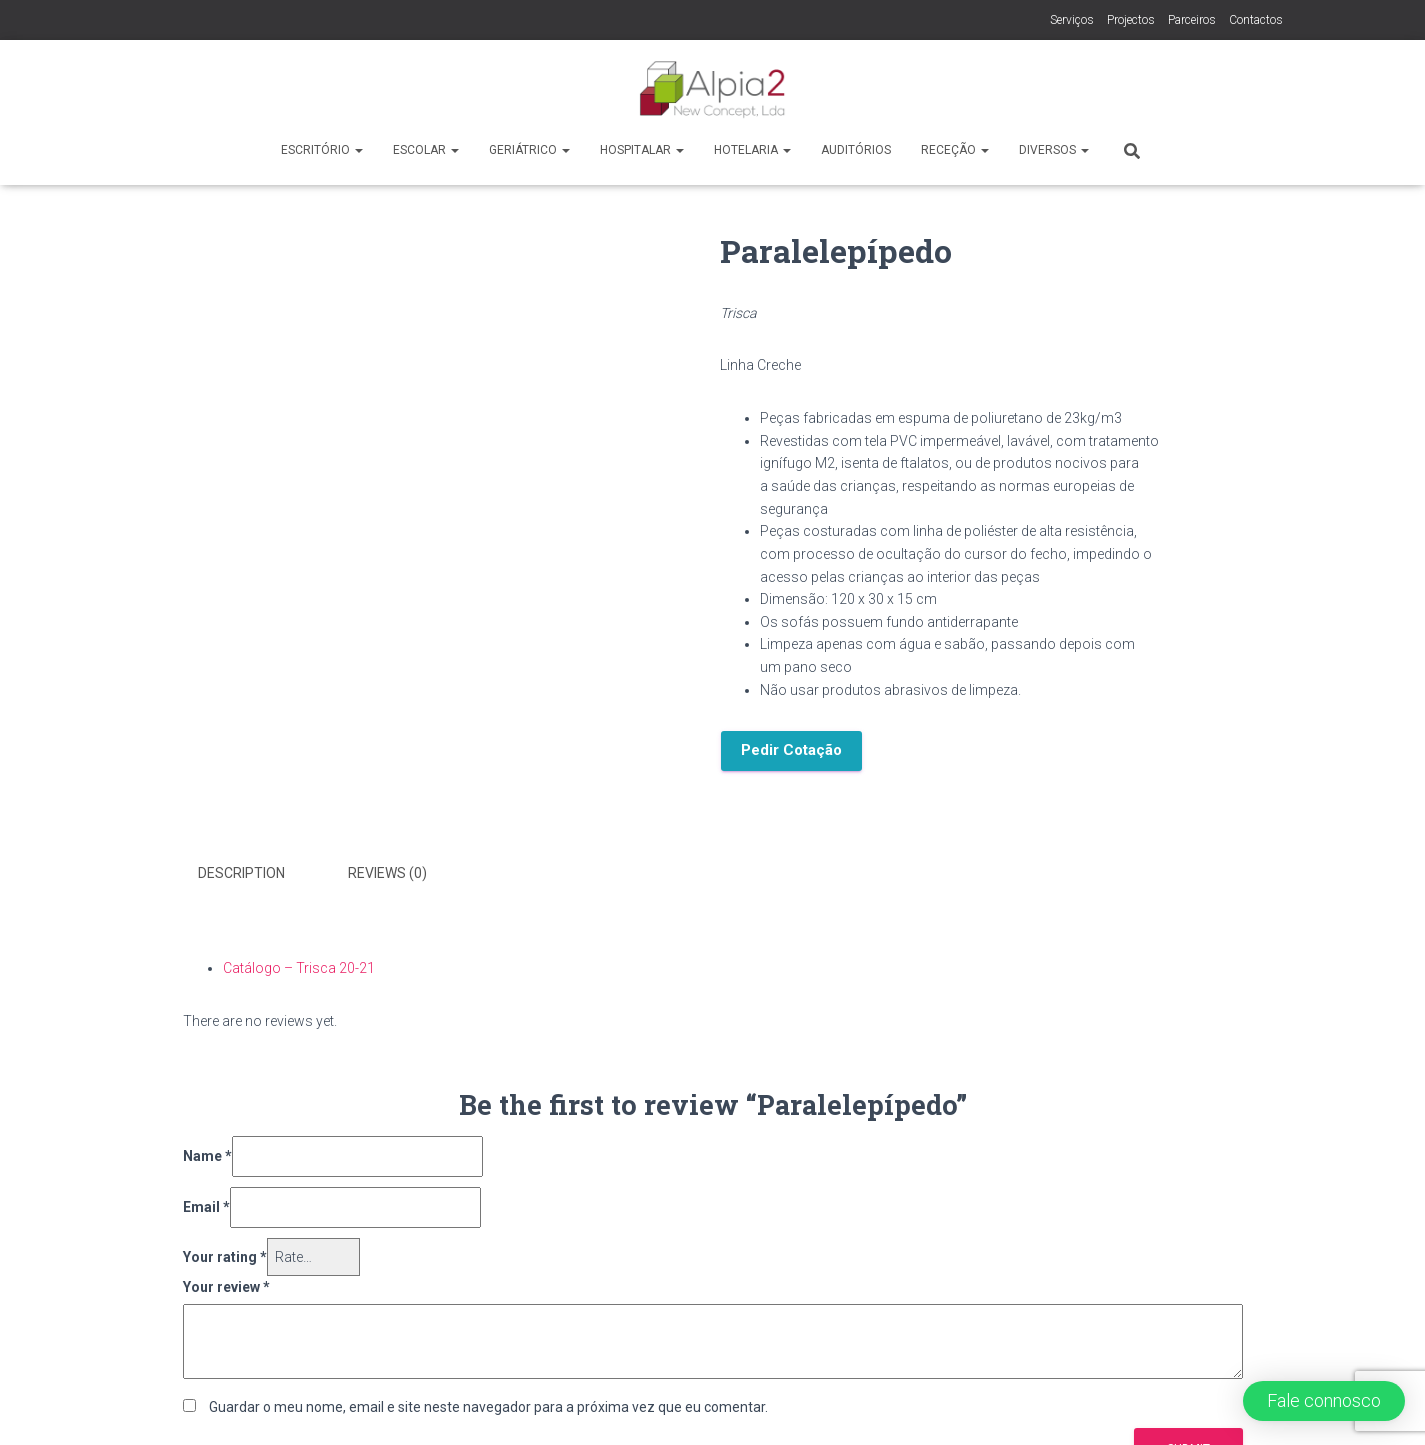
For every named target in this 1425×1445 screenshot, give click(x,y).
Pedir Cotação (791, 750)
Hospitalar (642, 150)
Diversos (1054, 150)
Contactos (1256, 20)
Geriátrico (529, 150)
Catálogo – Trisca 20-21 (299, 968)
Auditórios (856, 150)
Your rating (225, 1257)
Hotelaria (752, 150)
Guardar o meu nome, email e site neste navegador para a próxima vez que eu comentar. (488, 1407)
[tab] (256, 874)
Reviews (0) (387, 873)
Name (207, 1156)
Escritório (322, 150)
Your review (226, 1287)
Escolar (426, 150)
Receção (955, 150)
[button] (1324, 1401)
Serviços (1072, 20)
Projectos (1131, 20)
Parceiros (1192, 20)
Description (241, 873)
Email (206, 1207)
